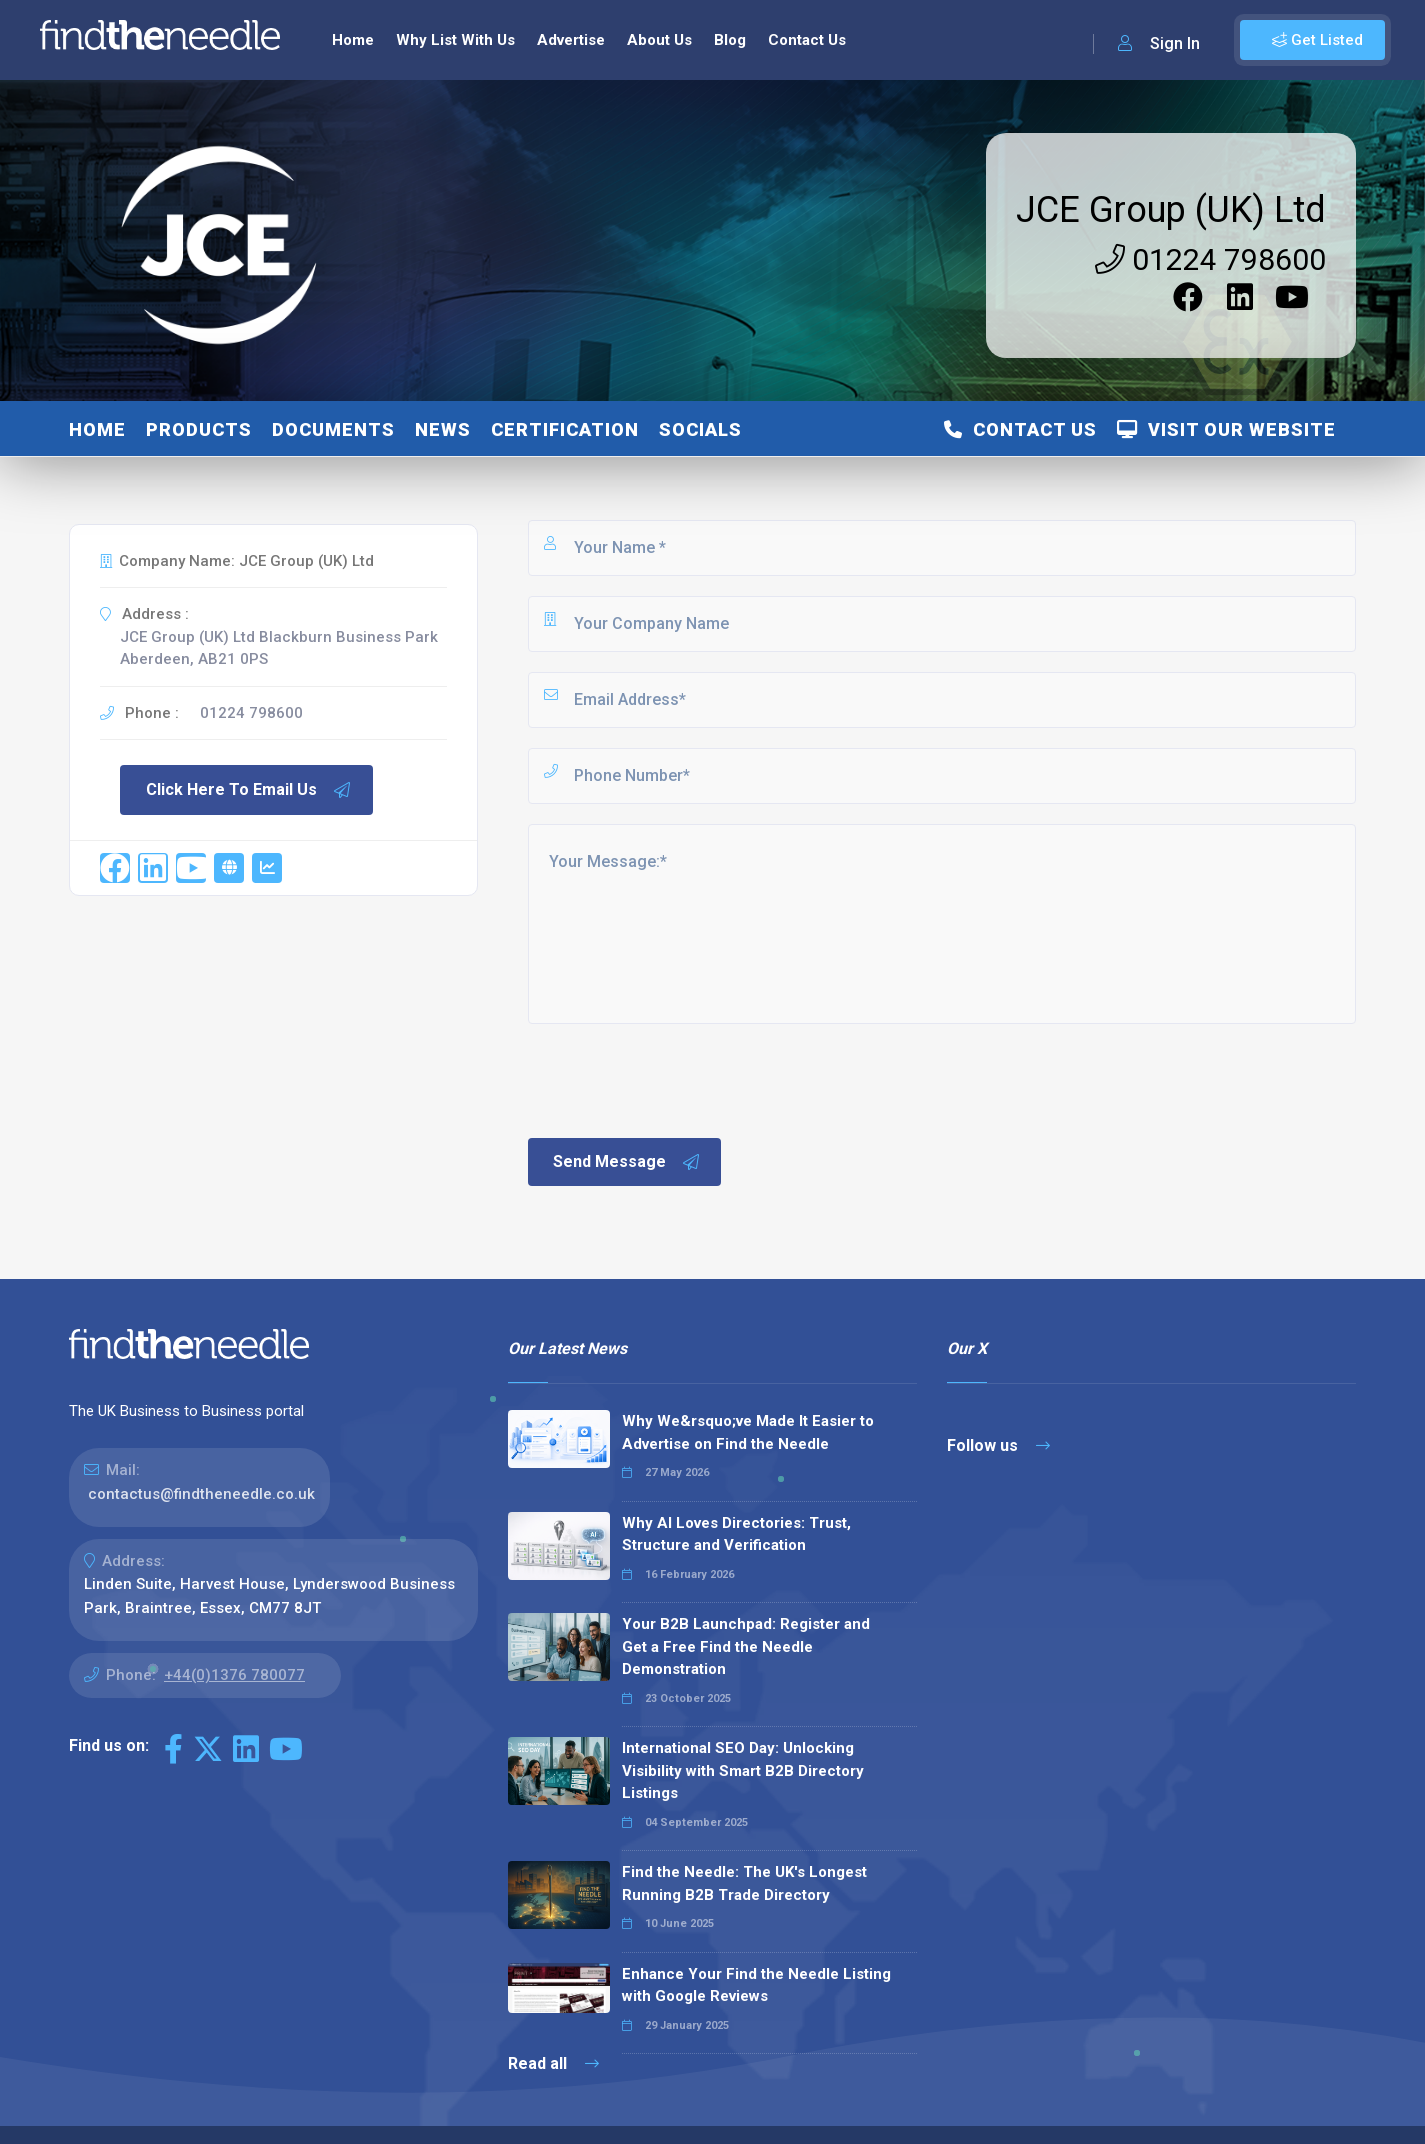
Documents (333, 429)
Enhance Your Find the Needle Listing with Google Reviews (756, 1985)
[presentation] (677, 1079)
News (443, 429)
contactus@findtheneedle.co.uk (201, 1494)
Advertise (571, 40)
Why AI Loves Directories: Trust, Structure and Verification (736, 1534)
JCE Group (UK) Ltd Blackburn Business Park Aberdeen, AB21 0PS (279, 648)
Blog (730, 40)
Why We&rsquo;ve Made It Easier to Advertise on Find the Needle (748, 1432)
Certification (565, 429)
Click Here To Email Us (249, 790)
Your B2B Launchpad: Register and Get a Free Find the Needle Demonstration (746, 1646)
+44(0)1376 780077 (234, 1675)
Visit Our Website (1226, 429)
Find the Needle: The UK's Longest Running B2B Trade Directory (744, 1883)
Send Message (627, 1162)
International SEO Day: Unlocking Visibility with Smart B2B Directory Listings (743, 1770)
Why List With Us (455, 40)
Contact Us (807, 40)
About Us (659, 40)
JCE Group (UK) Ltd (1171, 210)
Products (199, 429)
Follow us (998, 1445)
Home (353, 40)
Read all (553, 2063)
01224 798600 (1210, 259)
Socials (700, 429)
